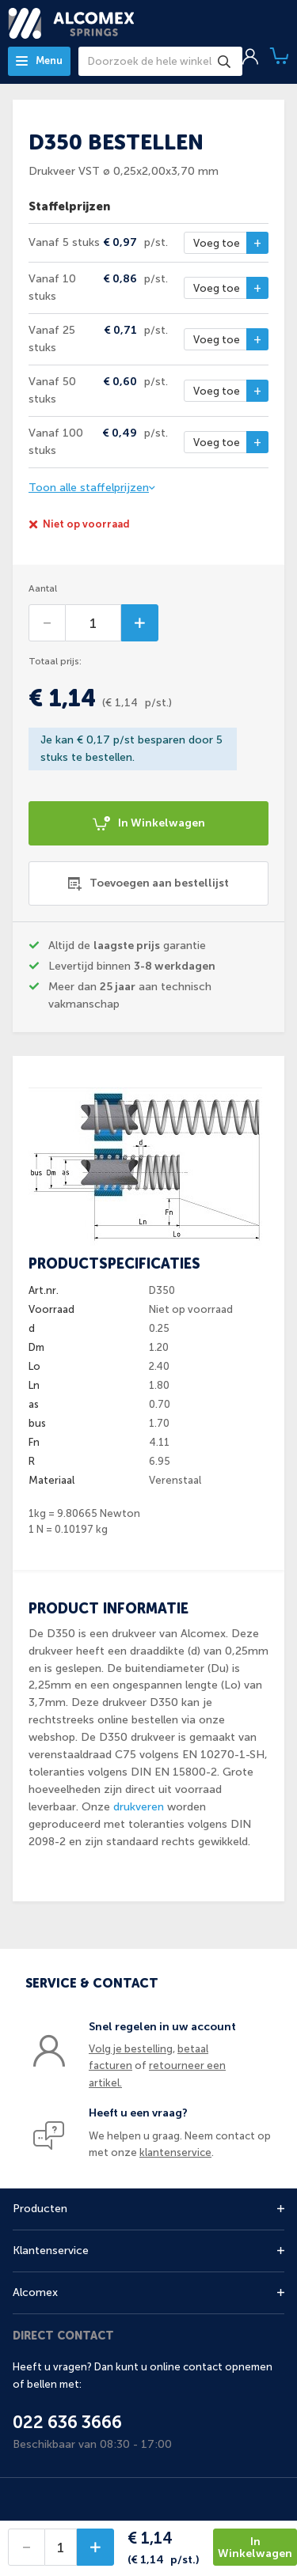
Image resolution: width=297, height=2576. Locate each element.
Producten (40, 2208)
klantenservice (175, 2152)
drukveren (138, 1807)
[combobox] (160, 61)
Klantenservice (51, 2250)
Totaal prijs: (55, 661)
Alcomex (35, 2292)
